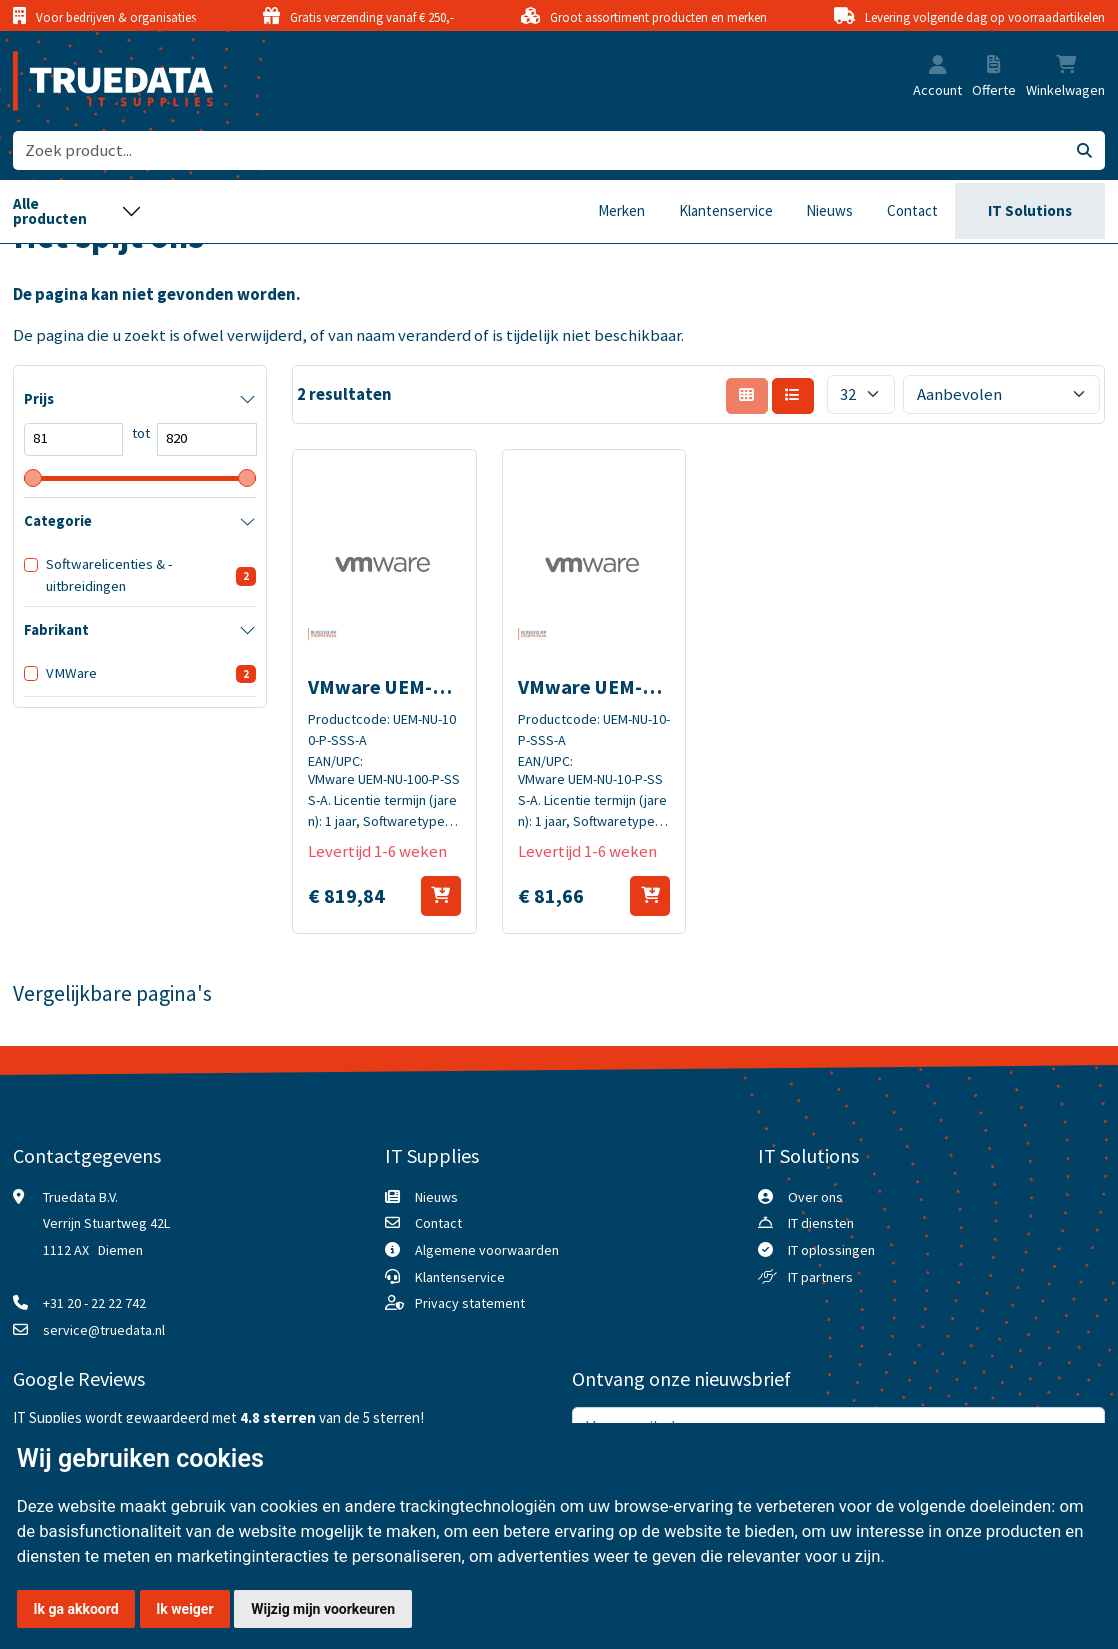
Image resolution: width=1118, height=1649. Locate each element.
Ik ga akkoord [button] (75, 1609)
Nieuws (829, 210)
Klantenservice (726, 210)
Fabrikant (56, 630)
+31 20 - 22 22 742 (94, 1303)
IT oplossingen (831, 1250)
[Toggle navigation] (77, 211)
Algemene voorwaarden (487, 1250)
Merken (621, 210)
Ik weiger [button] (184, 1609)
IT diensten (821, 1223)
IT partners (820, 1277)
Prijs (39, 399)
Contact (912, 210)
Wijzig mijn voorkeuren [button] (323, 1609)
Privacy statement (470, 1303)
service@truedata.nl (104, 1330)
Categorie (58, 521)
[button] (938, 66)
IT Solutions (1030, 210)
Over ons (815, 1197)
